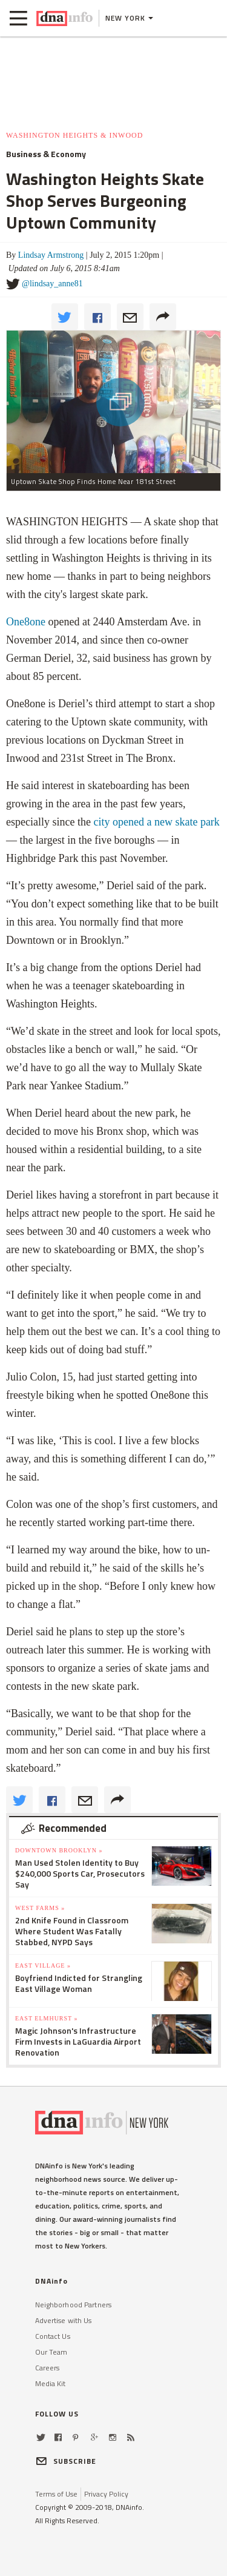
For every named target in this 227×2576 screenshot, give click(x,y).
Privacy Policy (106, 2494)
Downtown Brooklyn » (58, 1850)
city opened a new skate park (156, 822)
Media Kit (50, 2383)
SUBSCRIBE (66, 2461)
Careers (47, 2367)
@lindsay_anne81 (52, 283)
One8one (25, 622)
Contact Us (52, 2336)
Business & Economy (46, 154)
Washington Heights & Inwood (74, 135)
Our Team (51, 2352)
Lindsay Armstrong (51, 255)
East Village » (43, 1965)
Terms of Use (56, 2494)
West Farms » (40, 1908)
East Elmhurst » (46, 2018)
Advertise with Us (63, 2320)
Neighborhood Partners (73, 2304)
